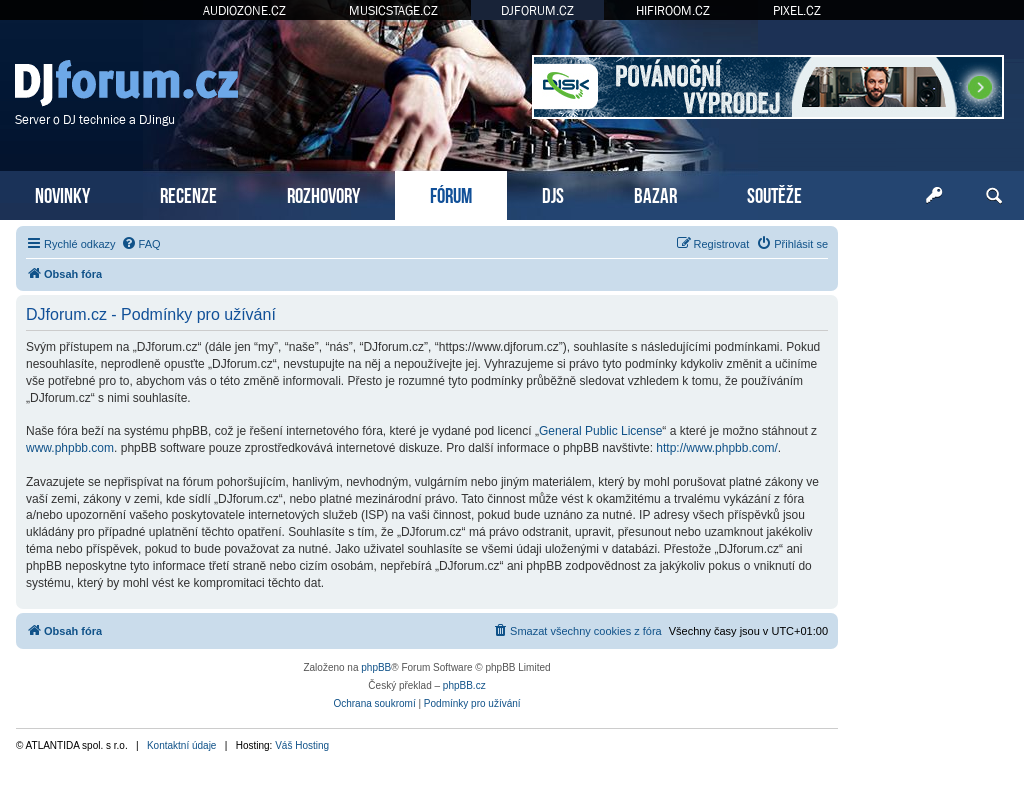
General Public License (600, 431)
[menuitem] (141, 244)
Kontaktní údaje (182, 745)
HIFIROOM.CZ (673, 10)
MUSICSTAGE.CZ (393, 10)
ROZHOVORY (323, 193)
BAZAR (655, 193)
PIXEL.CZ (797, 10)
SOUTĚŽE (774, 193)
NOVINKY (62, 193)
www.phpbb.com (70, 448)
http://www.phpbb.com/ (716, 448)
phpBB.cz (464, 685)
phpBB (376, 667)
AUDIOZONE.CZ (244, 10)
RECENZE (188, 193)
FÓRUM (451, 193)
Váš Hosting (302, 745)
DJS (553, 193)
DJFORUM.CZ (537, 10)
